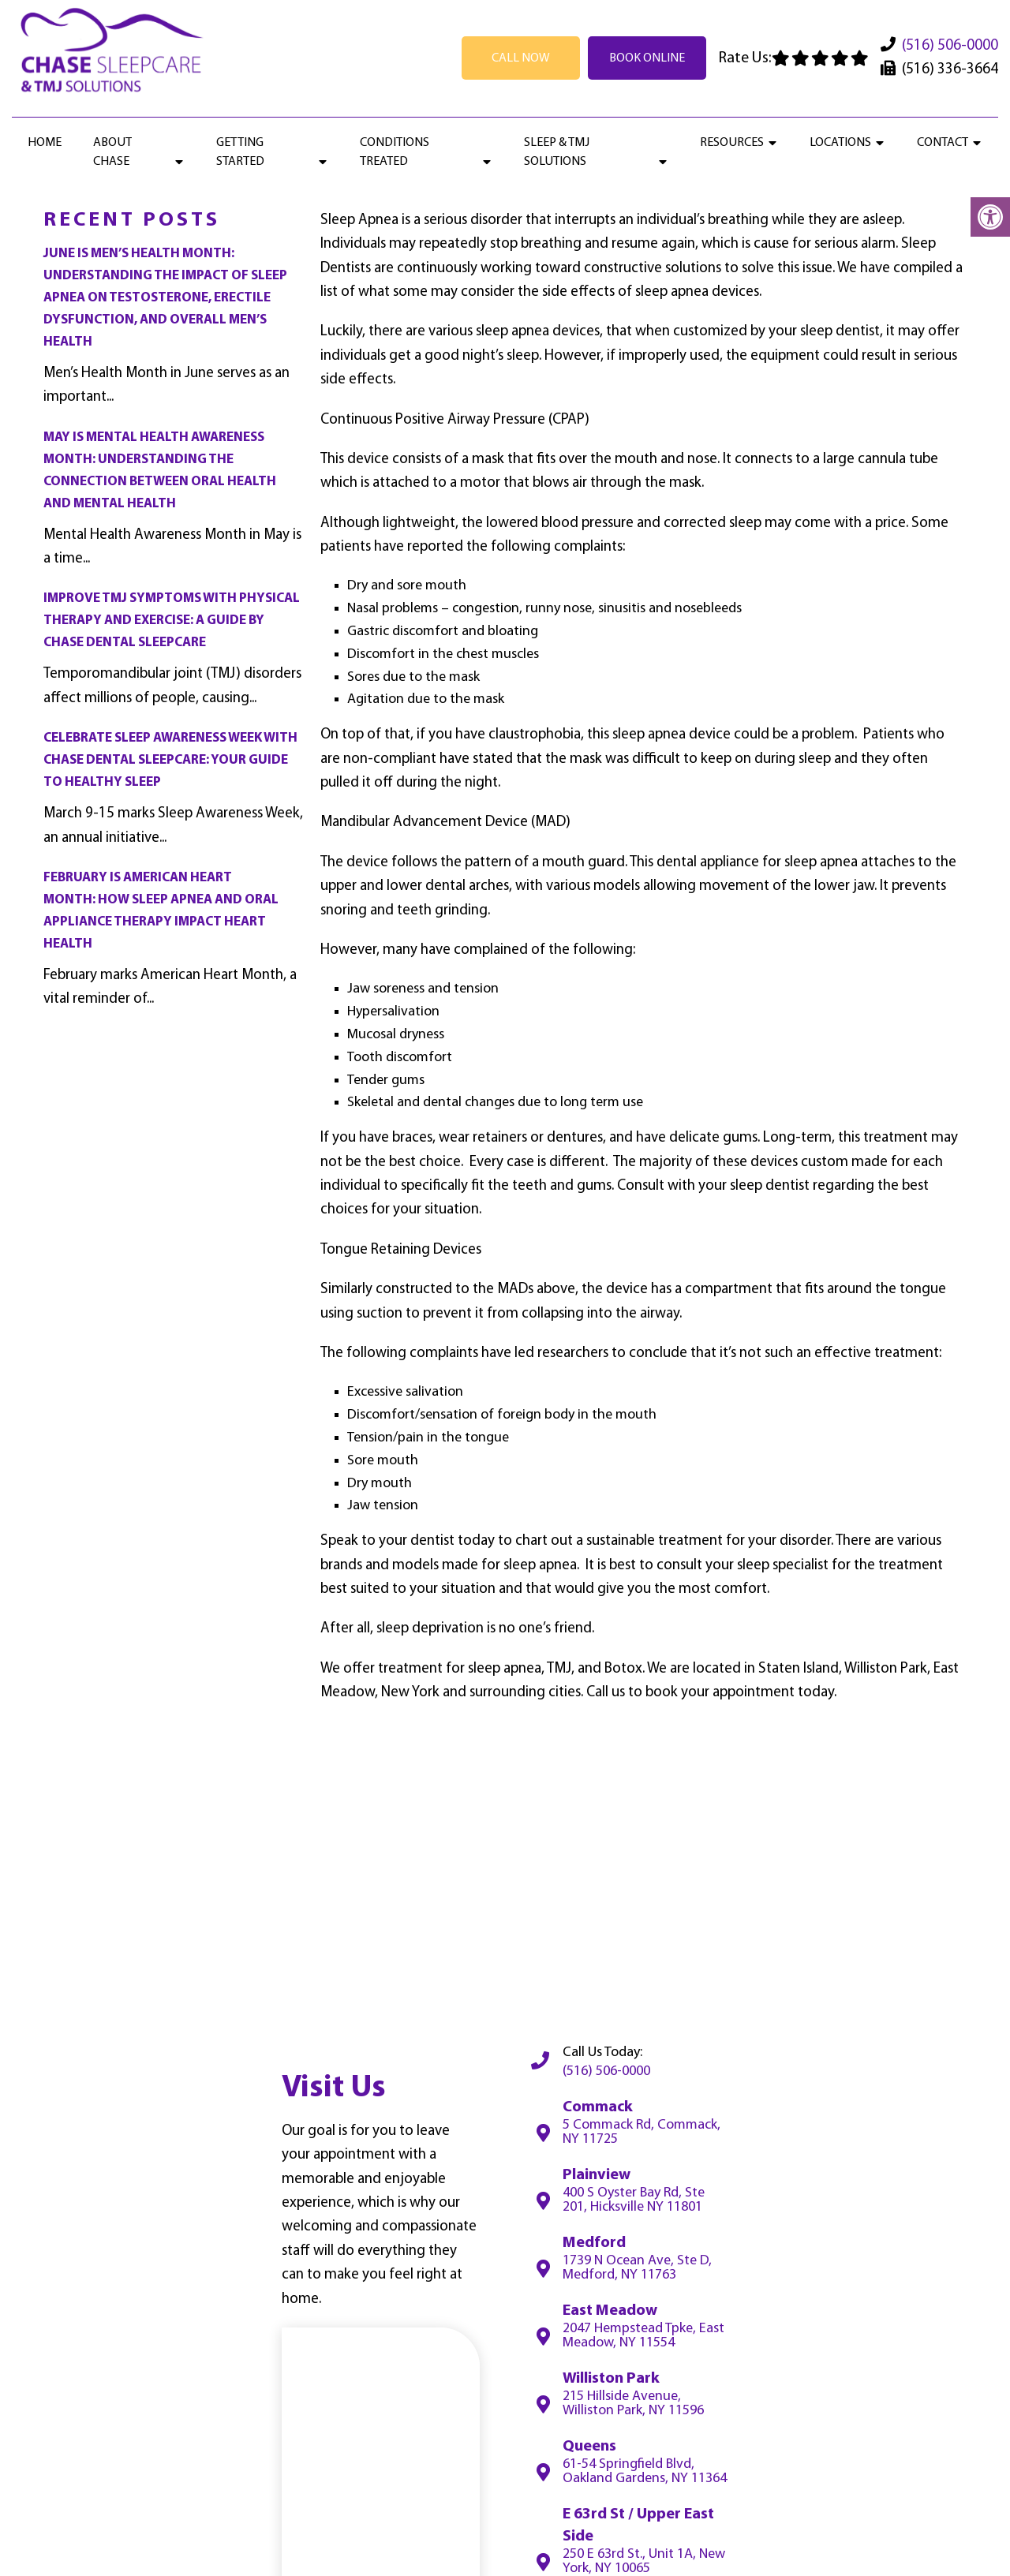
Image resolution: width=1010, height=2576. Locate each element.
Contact (942, 142)
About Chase (112, 152)
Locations (840, 142)
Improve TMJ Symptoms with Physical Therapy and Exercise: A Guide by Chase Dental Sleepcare (171, 620)
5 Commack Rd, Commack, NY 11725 (641, 2132)
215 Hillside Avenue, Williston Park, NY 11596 (633, 2404)
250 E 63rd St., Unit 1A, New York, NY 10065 (644, 2562)
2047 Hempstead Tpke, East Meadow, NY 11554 (643, 2336)
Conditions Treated (394, 152)
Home (45, 142)
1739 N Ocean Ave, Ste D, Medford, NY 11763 (637, 2268)
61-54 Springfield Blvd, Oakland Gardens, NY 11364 (645, 2472)
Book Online (647, 58)
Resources (732, 142)
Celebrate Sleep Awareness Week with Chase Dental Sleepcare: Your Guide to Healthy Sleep (170, 760)
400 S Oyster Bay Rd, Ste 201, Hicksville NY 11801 (634, 2200)
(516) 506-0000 (950, 46)
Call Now (521, 58)
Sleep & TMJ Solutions (556, 152)
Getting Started (240, 152)
